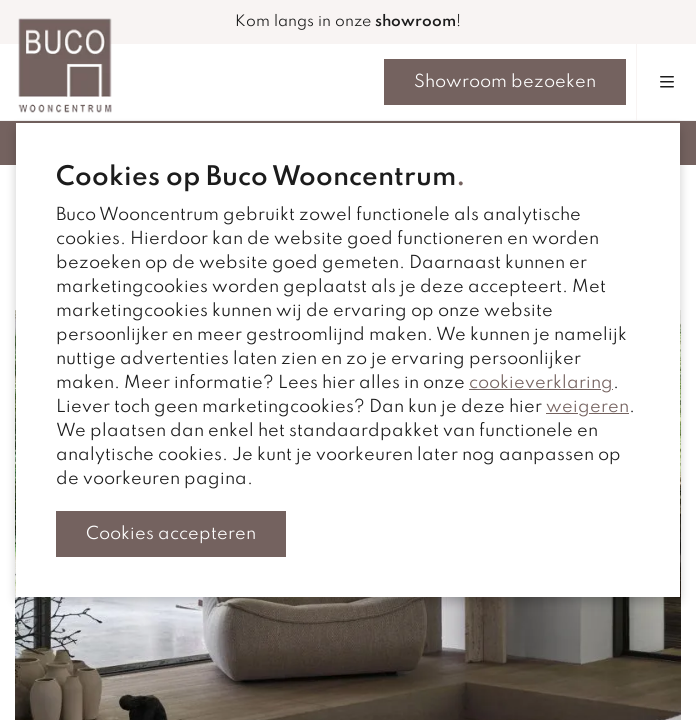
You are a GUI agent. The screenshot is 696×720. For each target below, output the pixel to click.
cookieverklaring (541, 383)
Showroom (505, 82)
